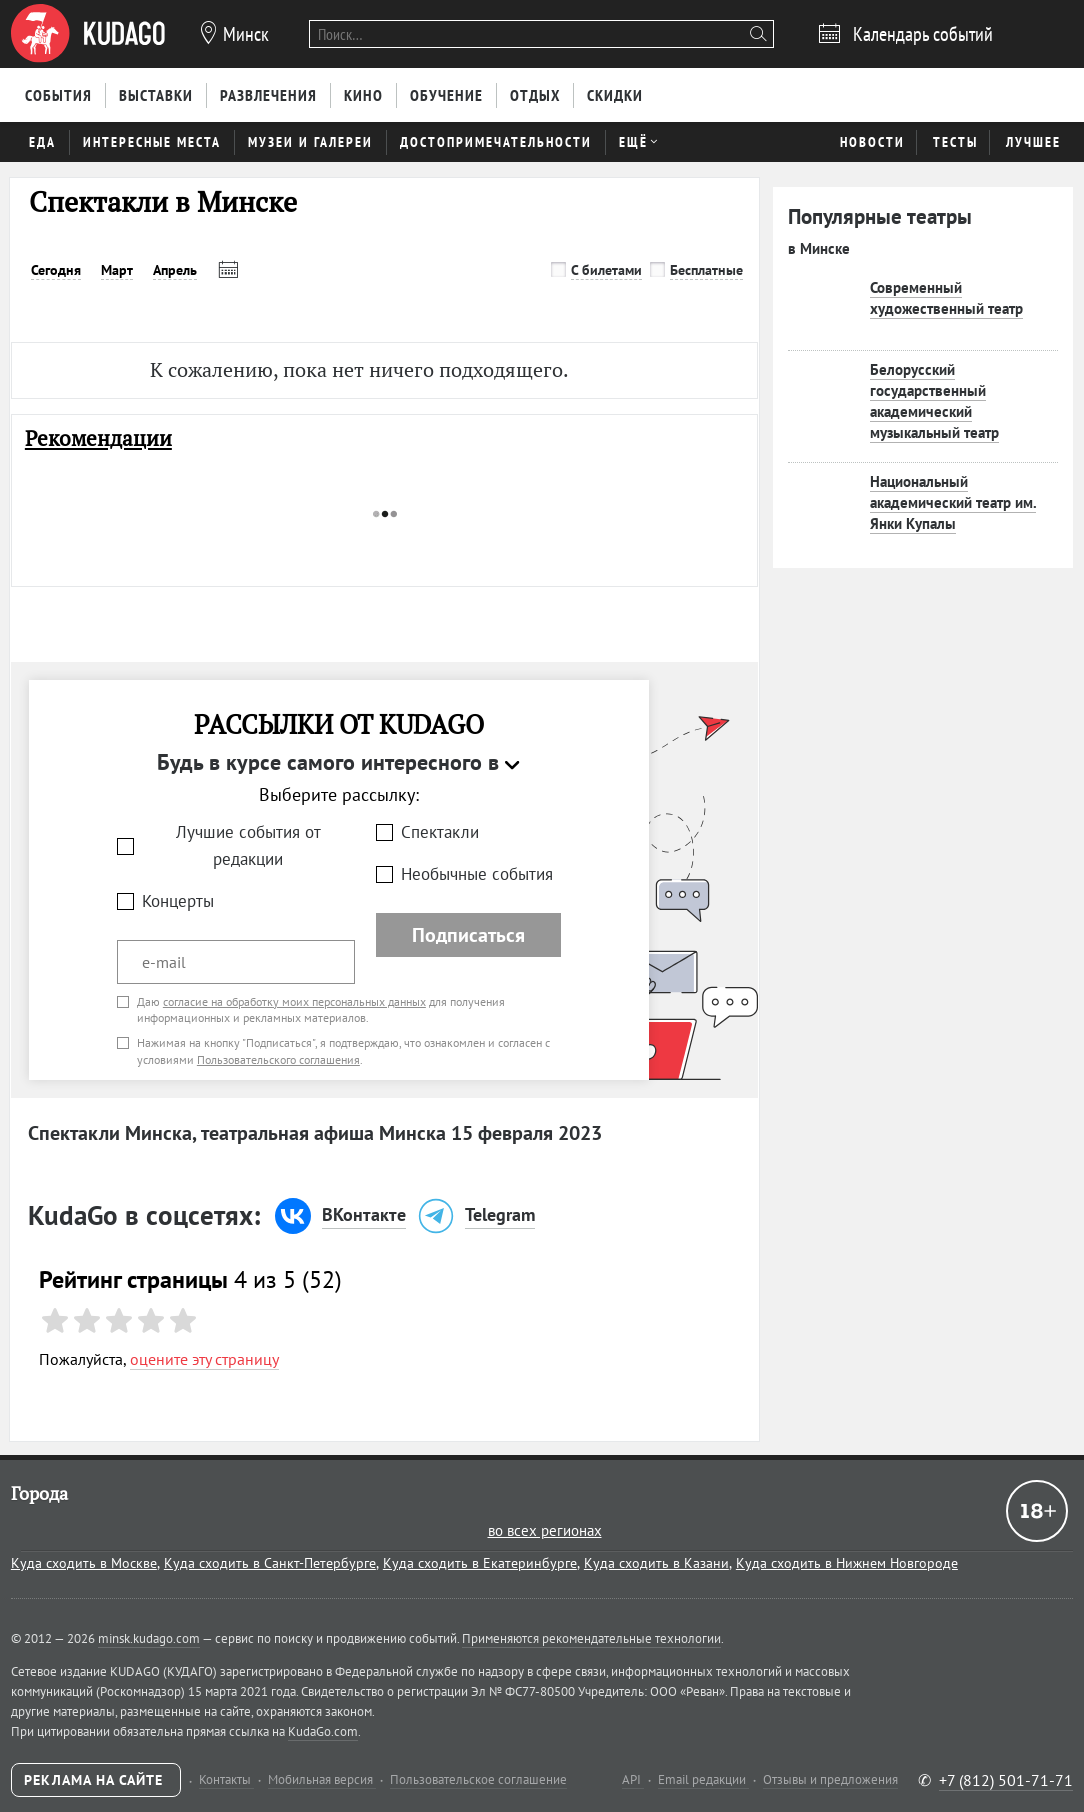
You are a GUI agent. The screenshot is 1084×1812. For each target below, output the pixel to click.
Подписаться (468, 935)
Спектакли (440, 832)
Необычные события (477, 874)
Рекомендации (98, 438)
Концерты (178, 901)
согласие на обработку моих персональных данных (294, 1001)
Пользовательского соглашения (278, 1059)
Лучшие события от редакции (248, 845)
